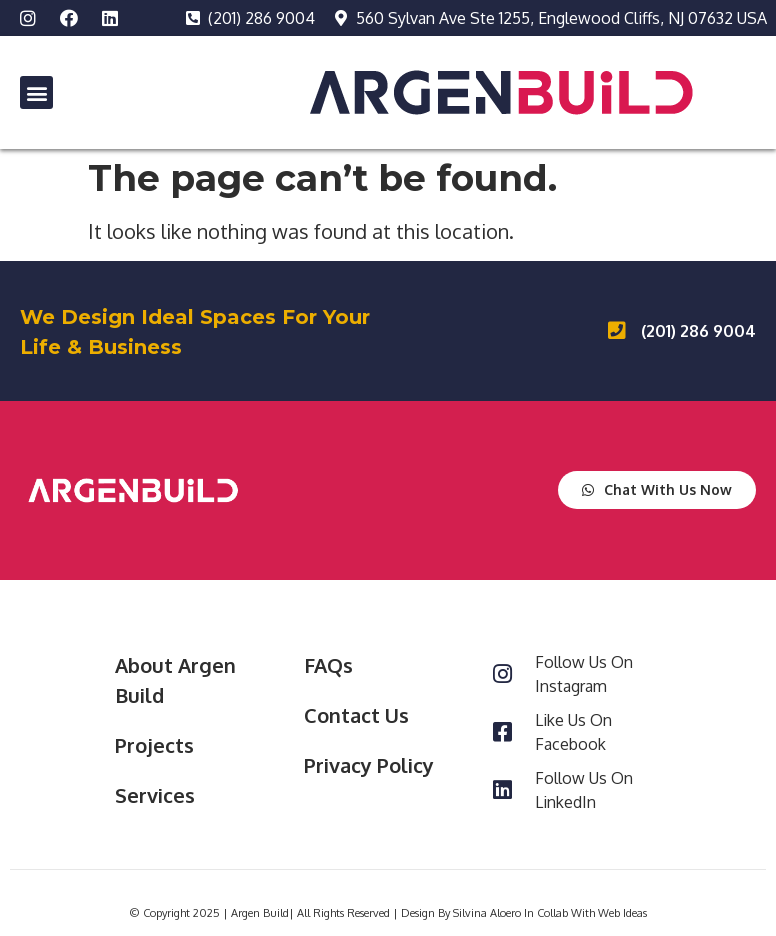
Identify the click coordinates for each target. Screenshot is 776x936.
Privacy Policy (369, 765)
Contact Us (356, 715)
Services (155, 795)
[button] (36, 92)
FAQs (328, 665)
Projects (154, 745)
